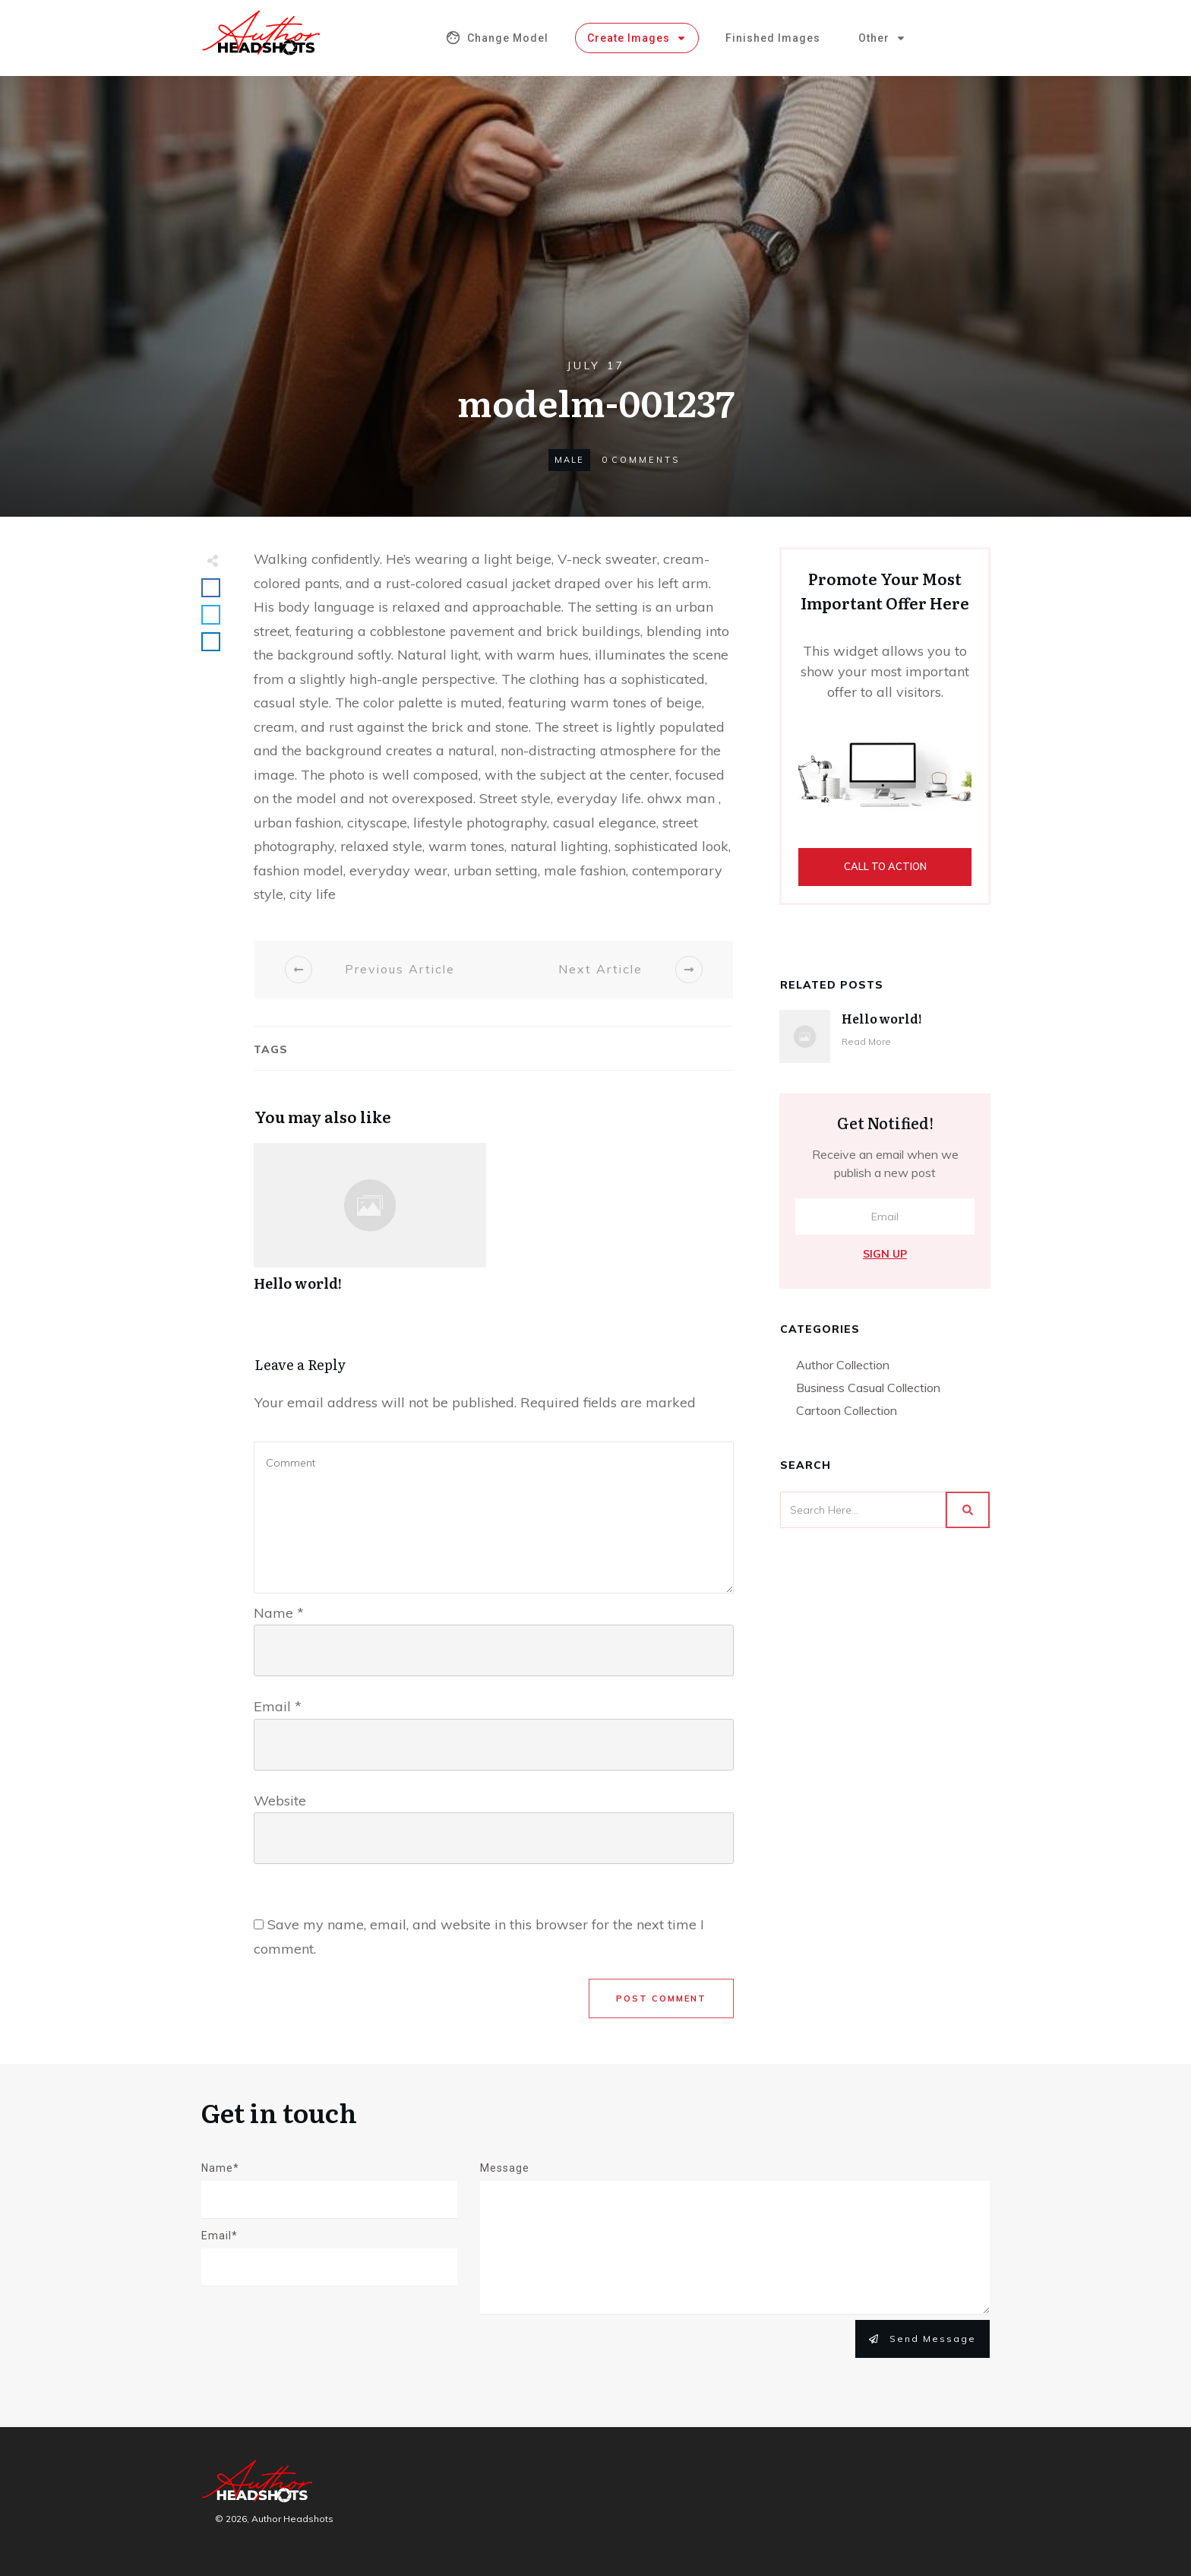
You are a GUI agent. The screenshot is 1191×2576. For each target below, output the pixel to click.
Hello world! (370, 1225)
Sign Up (885, 1254)
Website (280, 1800)
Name (279, 1613)
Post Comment (661, 1998)
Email (278, 1706)
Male (569, 459)
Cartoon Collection (846, 1410)
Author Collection (842, 1364)
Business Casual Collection (868, 1387)
